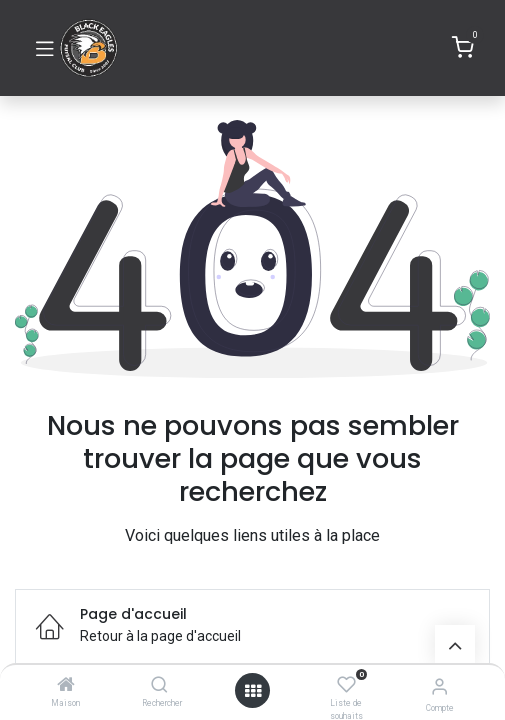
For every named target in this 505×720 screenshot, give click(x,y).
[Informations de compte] (439, 686)
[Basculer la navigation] (45, 48)
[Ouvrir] (253, 691)
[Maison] (66, 686)
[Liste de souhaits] (346, 685)
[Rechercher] (159, 686)
